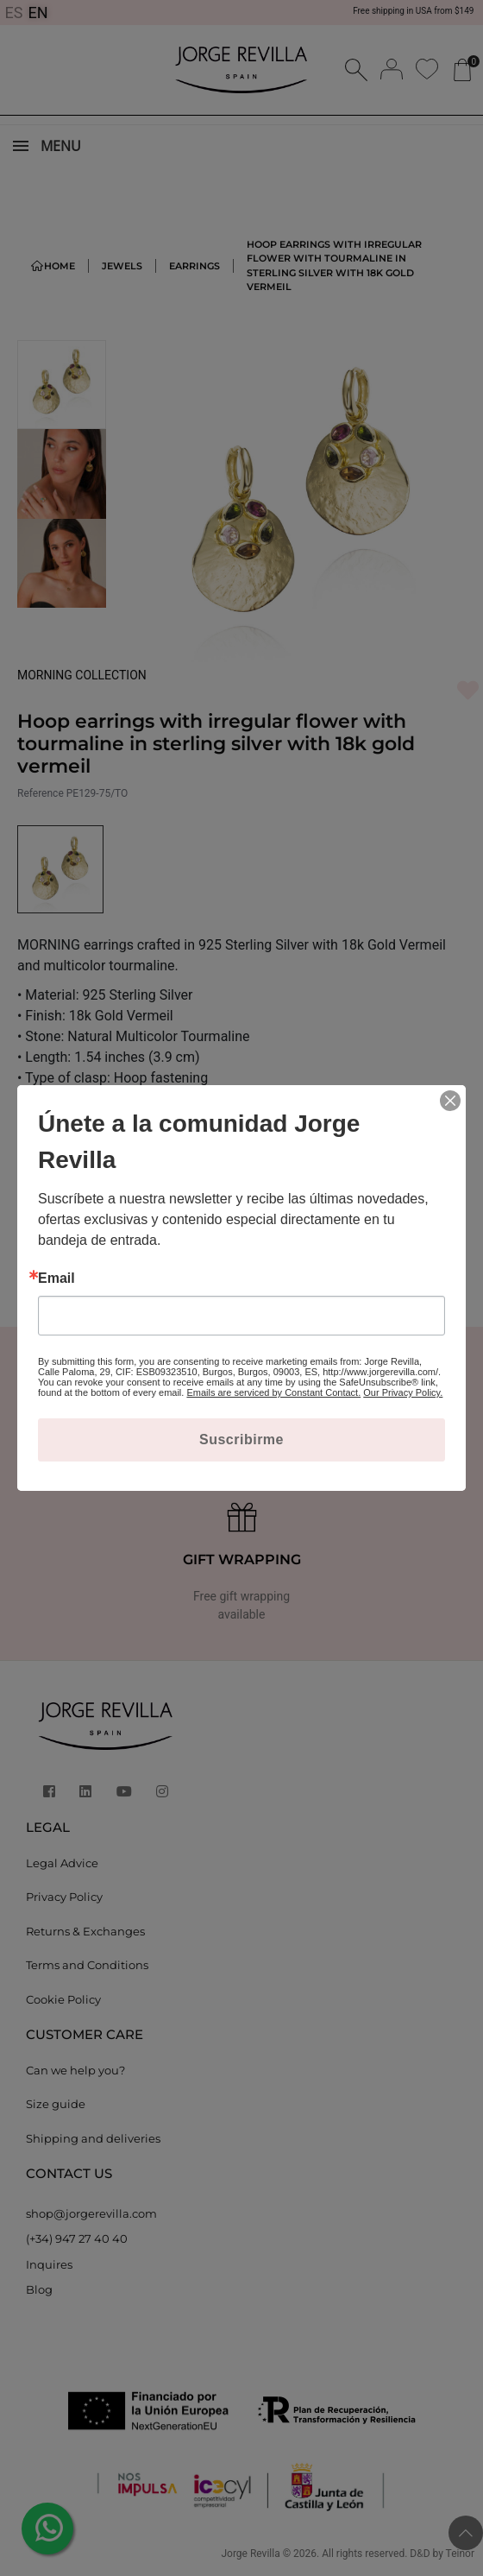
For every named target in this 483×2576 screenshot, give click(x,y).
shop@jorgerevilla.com (91, 2213)
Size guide (55, 2104)
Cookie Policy (63, 1999)
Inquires (49, 2264)
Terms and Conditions (87, 1965)
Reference (40, 793)
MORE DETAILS (70, 1105)
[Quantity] (267, 1244)
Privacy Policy (64, 1897)
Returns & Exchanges (85, 1931)
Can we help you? (75, 2070)
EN (38, 12)
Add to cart (119, 1244)
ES (14, 12)
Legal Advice (62, 1863)
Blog (39, 2289)
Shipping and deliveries (93, 2138)
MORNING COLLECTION (82, 675)
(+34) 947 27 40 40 (77, 2238)
